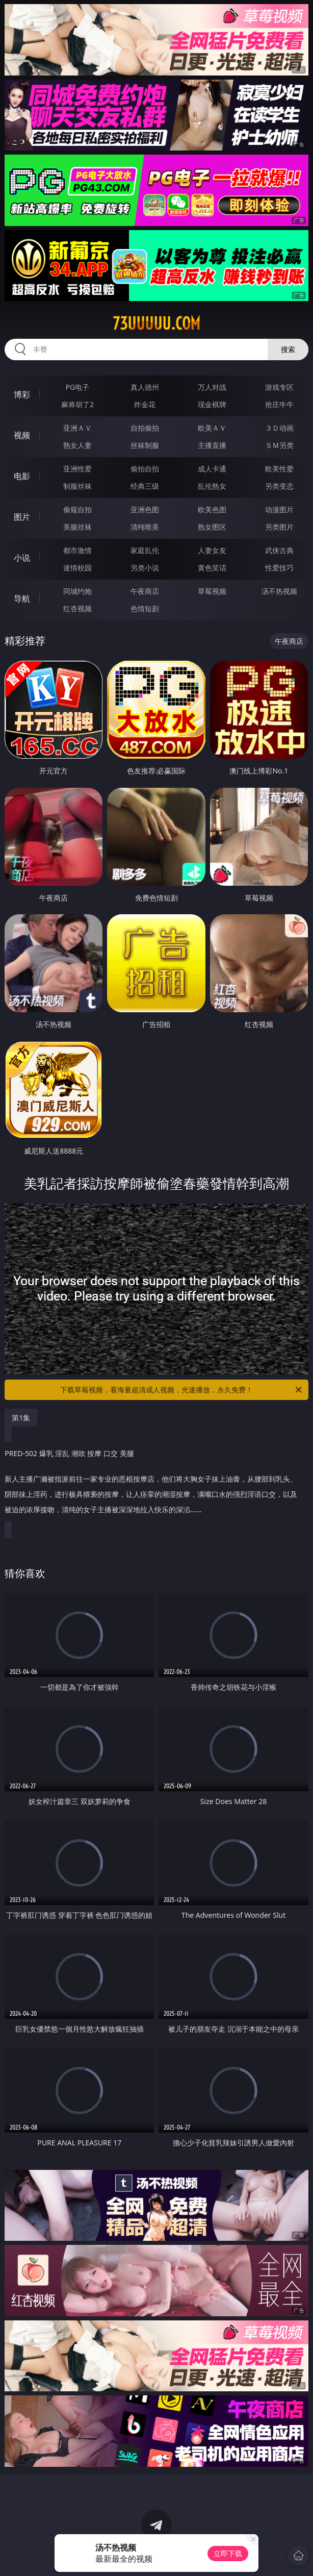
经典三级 (145, 486)
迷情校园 (77, 567)
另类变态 (279, 486)
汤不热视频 (279, 591)
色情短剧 (145, 608)
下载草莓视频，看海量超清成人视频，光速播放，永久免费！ (181, 1390)
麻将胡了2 (77, 404)
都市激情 (77, 550)
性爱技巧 (279, 567)
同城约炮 (77, 591)
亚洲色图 (145, 509)
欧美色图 (212, 509)
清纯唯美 (145, 527)
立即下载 (228, 2553)
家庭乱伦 (145, 550)
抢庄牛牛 (279, 404)
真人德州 (145, 387)
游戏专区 (279, 387)
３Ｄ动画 (279, 428)
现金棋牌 (212, 404)
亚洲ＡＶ (77, 428)
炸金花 (144, 404)
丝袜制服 (145, 445)
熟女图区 (212, 527)
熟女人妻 (77, 445)
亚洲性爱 (77, 468)
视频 (22, 435)
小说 (22, 557)
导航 (22, 598)
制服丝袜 (77, 486)
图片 (22, 516)
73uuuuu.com (156, 323)
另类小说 (145, 567)
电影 (22, 476)
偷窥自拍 (77, 509)
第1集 (21, 1417)
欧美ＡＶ (212, 428)
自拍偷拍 (145, 428)
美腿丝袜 (77, 527)
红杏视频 (77, 608)
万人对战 (212, 387)
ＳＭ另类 (279, 445)
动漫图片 (279, 509)
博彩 (22, 394)
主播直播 (212, 445)
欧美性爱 (279, 468)
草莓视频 (212, 591)
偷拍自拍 (145, 468)
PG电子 (78, 387)
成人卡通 (212, 468)
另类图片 (279, 527)
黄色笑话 (212, 567)
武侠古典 (279, 550)
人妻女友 (212, 550)
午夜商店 (145, 591)
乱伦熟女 (212, 486)
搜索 (288, 349)
